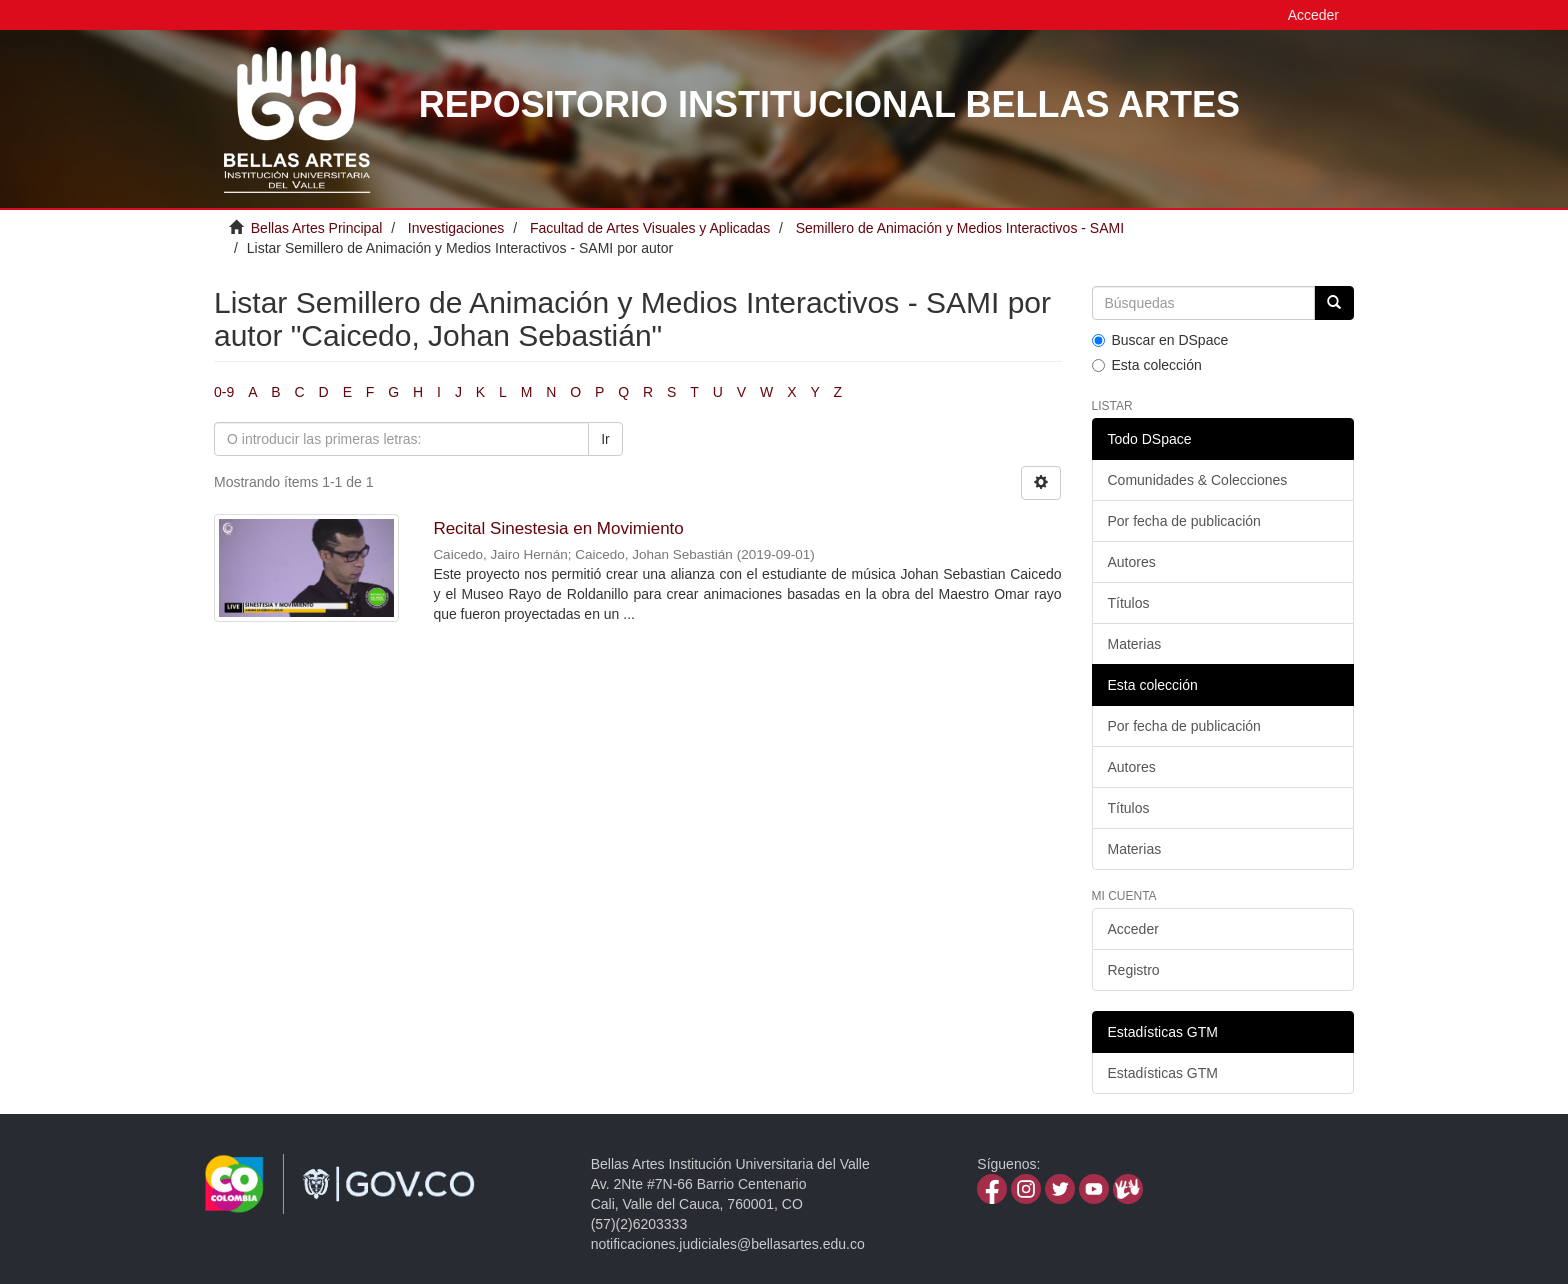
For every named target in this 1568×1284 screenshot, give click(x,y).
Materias (1135, 644)
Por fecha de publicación (1184, 521)
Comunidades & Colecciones (1198, 480)
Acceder (1133, 929)
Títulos (1129, 603)
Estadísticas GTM (1163, 1073)
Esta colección (1147, 365)
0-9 (224, 392)
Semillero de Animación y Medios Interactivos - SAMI (960, 228)
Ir (605, 439)
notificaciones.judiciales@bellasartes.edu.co (728, 1244)
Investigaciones (456, 228)
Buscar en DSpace (1160, 340)
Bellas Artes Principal (317, 228)
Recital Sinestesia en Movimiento (558, 528)
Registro (1134, 970)
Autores (1132, 562)
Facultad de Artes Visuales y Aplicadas (650, 228)
